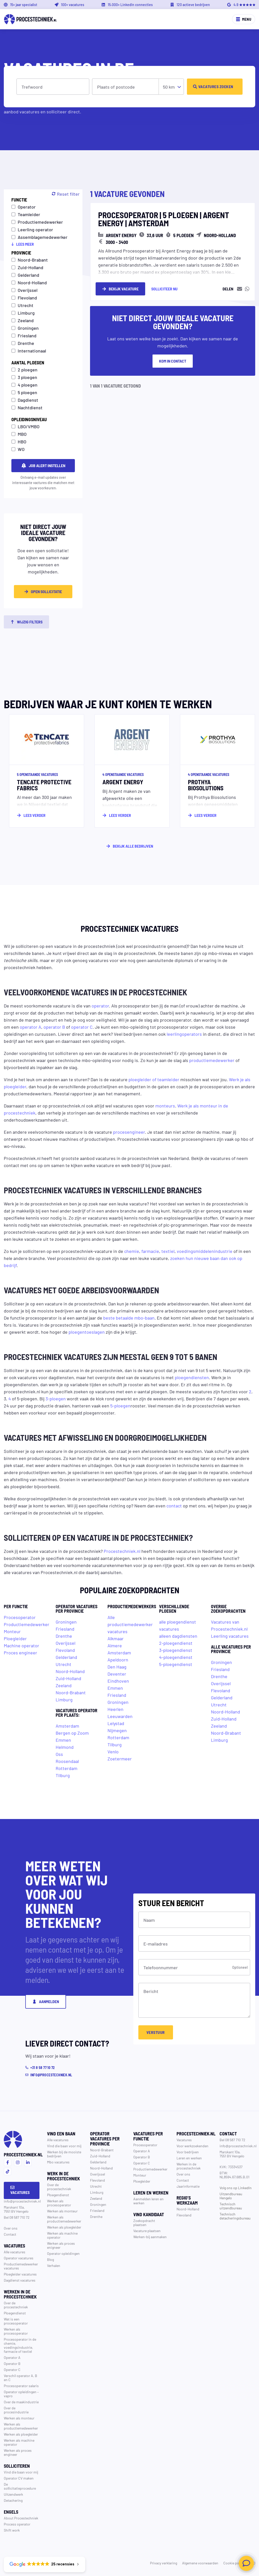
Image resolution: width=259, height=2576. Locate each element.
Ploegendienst (15, 2313)
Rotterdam (66, 1768)
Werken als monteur (19, 2418)
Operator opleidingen (20, 2391)
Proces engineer (20, 1652)
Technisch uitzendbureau (231, 2206)
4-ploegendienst (175, 1657)
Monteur (12, 1631)
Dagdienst (28, 400)
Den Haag (116, 1666)
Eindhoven (118, 1681)
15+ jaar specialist (23, 5)
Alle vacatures (14, 2252)
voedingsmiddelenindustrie (204, 1251)
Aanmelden (45, 2001)
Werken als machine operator (19, 2442)
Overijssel (27, 290)
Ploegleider (15, 1638)
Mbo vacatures (58, 2162)
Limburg (26, 313)
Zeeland (26, 320)
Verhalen (53, 2265)
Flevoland (27, 297)
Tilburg (63, 1775)
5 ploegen (27, 392)
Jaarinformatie (188, 2186)
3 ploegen (27, 377)
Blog (50, 2259)
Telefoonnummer (160, 1967)
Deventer (116, 1674)
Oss (59, 1754)
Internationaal (32, 350)
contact (174, 1505)
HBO (22, 441)
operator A (30, 1027)
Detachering (13, 2500)
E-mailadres (155, 1943)
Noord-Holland (32, 282)
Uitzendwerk (13, 2494)
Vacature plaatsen (147, 2230)
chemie (131, 1251)
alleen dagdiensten (178, 1636)
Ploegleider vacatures (20, 2274)
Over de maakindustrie (21, 2402)
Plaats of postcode (116, 87)
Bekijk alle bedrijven (129, 846)
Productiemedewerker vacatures (21, 2266)
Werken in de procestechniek (189, 2166)
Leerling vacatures (230, 1636)
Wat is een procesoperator (16, 2321)
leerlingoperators (184, 1034)
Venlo (113, 1751)
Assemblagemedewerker (43, 237)
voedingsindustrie (18, 2347)
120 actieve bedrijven (193, 5)
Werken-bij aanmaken (150, 2236)
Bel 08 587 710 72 (17, 2217)
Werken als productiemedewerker (21, 2426)
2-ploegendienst (175, 1643)
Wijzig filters (26, 621)
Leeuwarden (120, 1716)
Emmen (63, 1740)
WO (21, 449)
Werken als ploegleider (21, 2434)
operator (100, 1005)
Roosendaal (67, 1761)
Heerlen (115, 1709)
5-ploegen (120, 1405)
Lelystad (115, 1723)
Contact (10, 2234)
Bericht (150, 1991)
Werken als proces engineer (18, 2452)
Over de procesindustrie (16, 2410)
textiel (168, 1251)
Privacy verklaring (163, 2563)
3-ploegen (56, 1398)
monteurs (165, 1105)
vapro (8, 2395)
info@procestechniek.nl (22, 2201)
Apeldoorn (117, 1659)
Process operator (17, 2524)
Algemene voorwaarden (200, 2563)
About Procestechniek (21, 2518)
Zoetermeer (119, 1758)
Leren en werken (189, 2158)
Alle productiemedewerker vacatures (130, 1624)
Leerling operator (35, 229)
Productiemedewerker (40, 222)
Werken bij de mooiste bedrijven (64, 2154)
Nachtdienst (30, 407)
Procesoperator (20, 1617)
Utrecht (25, 305)
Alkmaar (115, 1638)
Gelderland (28, 275)
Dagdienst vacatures (19, 2280)
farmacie (150, 1251)
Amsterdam (67, 1726)
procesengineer (129, 1132)
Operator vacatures (18, 2258)
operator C (82, 1027)
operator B (54, 1027)
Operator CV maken (19, 2478)
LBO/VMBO (28, 426)
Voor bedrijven (188, 2152)
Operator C (12, 2369)
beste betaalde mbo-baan (129, 1318)
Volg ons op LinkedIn (236, 2187)
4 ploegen (27, 385)
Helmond (65, 1747)
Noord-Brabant (33, 260)
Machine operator (21, 1645)
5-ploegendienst (175, 1664)
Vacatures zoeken (213, 86)
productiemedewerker (211, 1060)
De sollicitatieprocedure (20, 2486)
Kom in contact (172, 361)
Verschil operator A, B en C (20, 2377)
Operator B (12, 2363)
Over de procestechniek (16, 2305)
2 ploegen (27, 369)
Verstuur (155, 2032)
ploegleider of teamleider (153, 1079)
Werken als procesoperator (16, 2331)
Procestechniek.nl (122, 1551)
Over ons (10, 2228)
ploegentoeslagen (87, 1332)
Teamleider (29, 214)
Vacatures (20, 2190)
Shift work (12, 2530)
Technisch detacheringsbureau (235, 2216)
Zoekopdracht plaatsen (144, 2222)
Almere (114, 1645)
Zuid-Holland (30, 267)
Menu (243, 19)
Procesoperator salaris (21, 2385)
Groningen (28, 328)
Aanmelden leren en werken (148, 2200)
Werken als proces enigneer (61, 2245)
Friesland (27, 335)
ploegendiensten (192, 1377)
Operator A (12, 2357)
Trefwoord (31, 87)
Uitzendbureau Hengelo (231, 2195)
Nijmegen (117, 1730)
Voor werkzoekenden (192, 2145)
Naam (149, 1920)
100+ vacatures (72, 5)
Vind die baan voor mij (21, 2472)
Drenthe (26, 343)
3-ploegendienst (175, 1650)
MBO (22, 434)
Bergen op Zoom (72, 1733)
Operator (27, 207)
